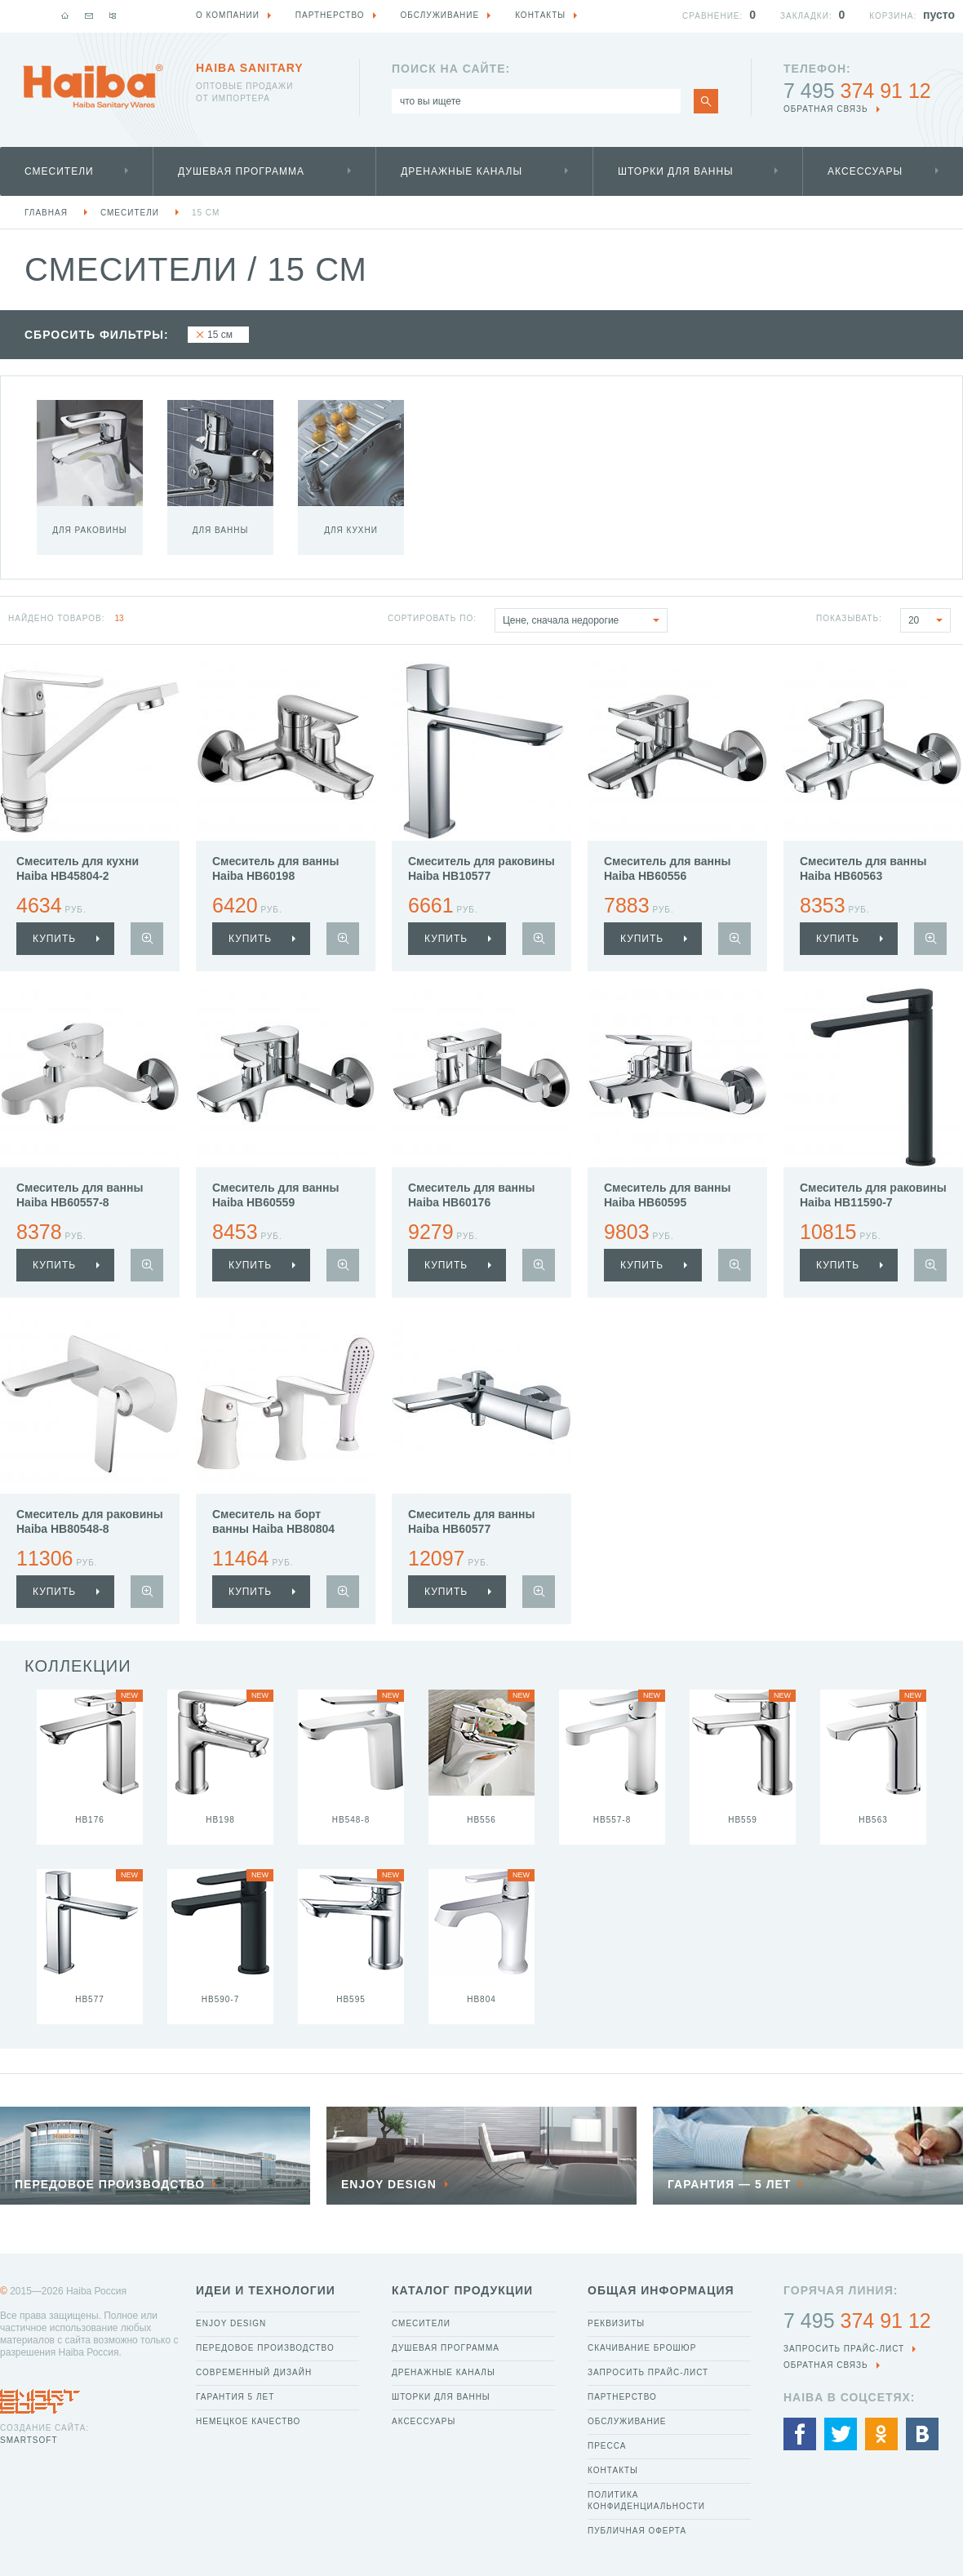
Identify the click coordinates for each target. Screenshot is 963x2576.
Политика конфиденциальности (646, 2500)
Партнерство (622, 2396)
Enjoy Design (231, 2323)
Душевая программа (241, 171)
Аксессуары (865, 171)
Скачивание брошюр (642, 2347)
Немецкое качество (248, 2421)
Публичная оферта (637, 2530)
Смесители (59, 171)
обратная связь (825, 108)
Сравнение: (712, 15)
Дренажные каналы (461, 171)
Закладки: (806, 15)
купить (54, 938)
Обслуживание (627, 2421)
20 (929, 620)
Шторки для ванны (676, 171)
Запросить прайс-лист (648, 2372)
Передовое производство (265, 2347)
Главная (46, 212)
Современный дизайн (254, 2372)
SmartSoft (28, 2440)
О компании (228, 15)
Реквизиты (616, 2323)
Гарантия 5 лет (235, 2396)
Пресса (607, 2445)
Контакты (613, 2470)
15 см (206, 212)
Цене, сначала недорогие (585, 620)
